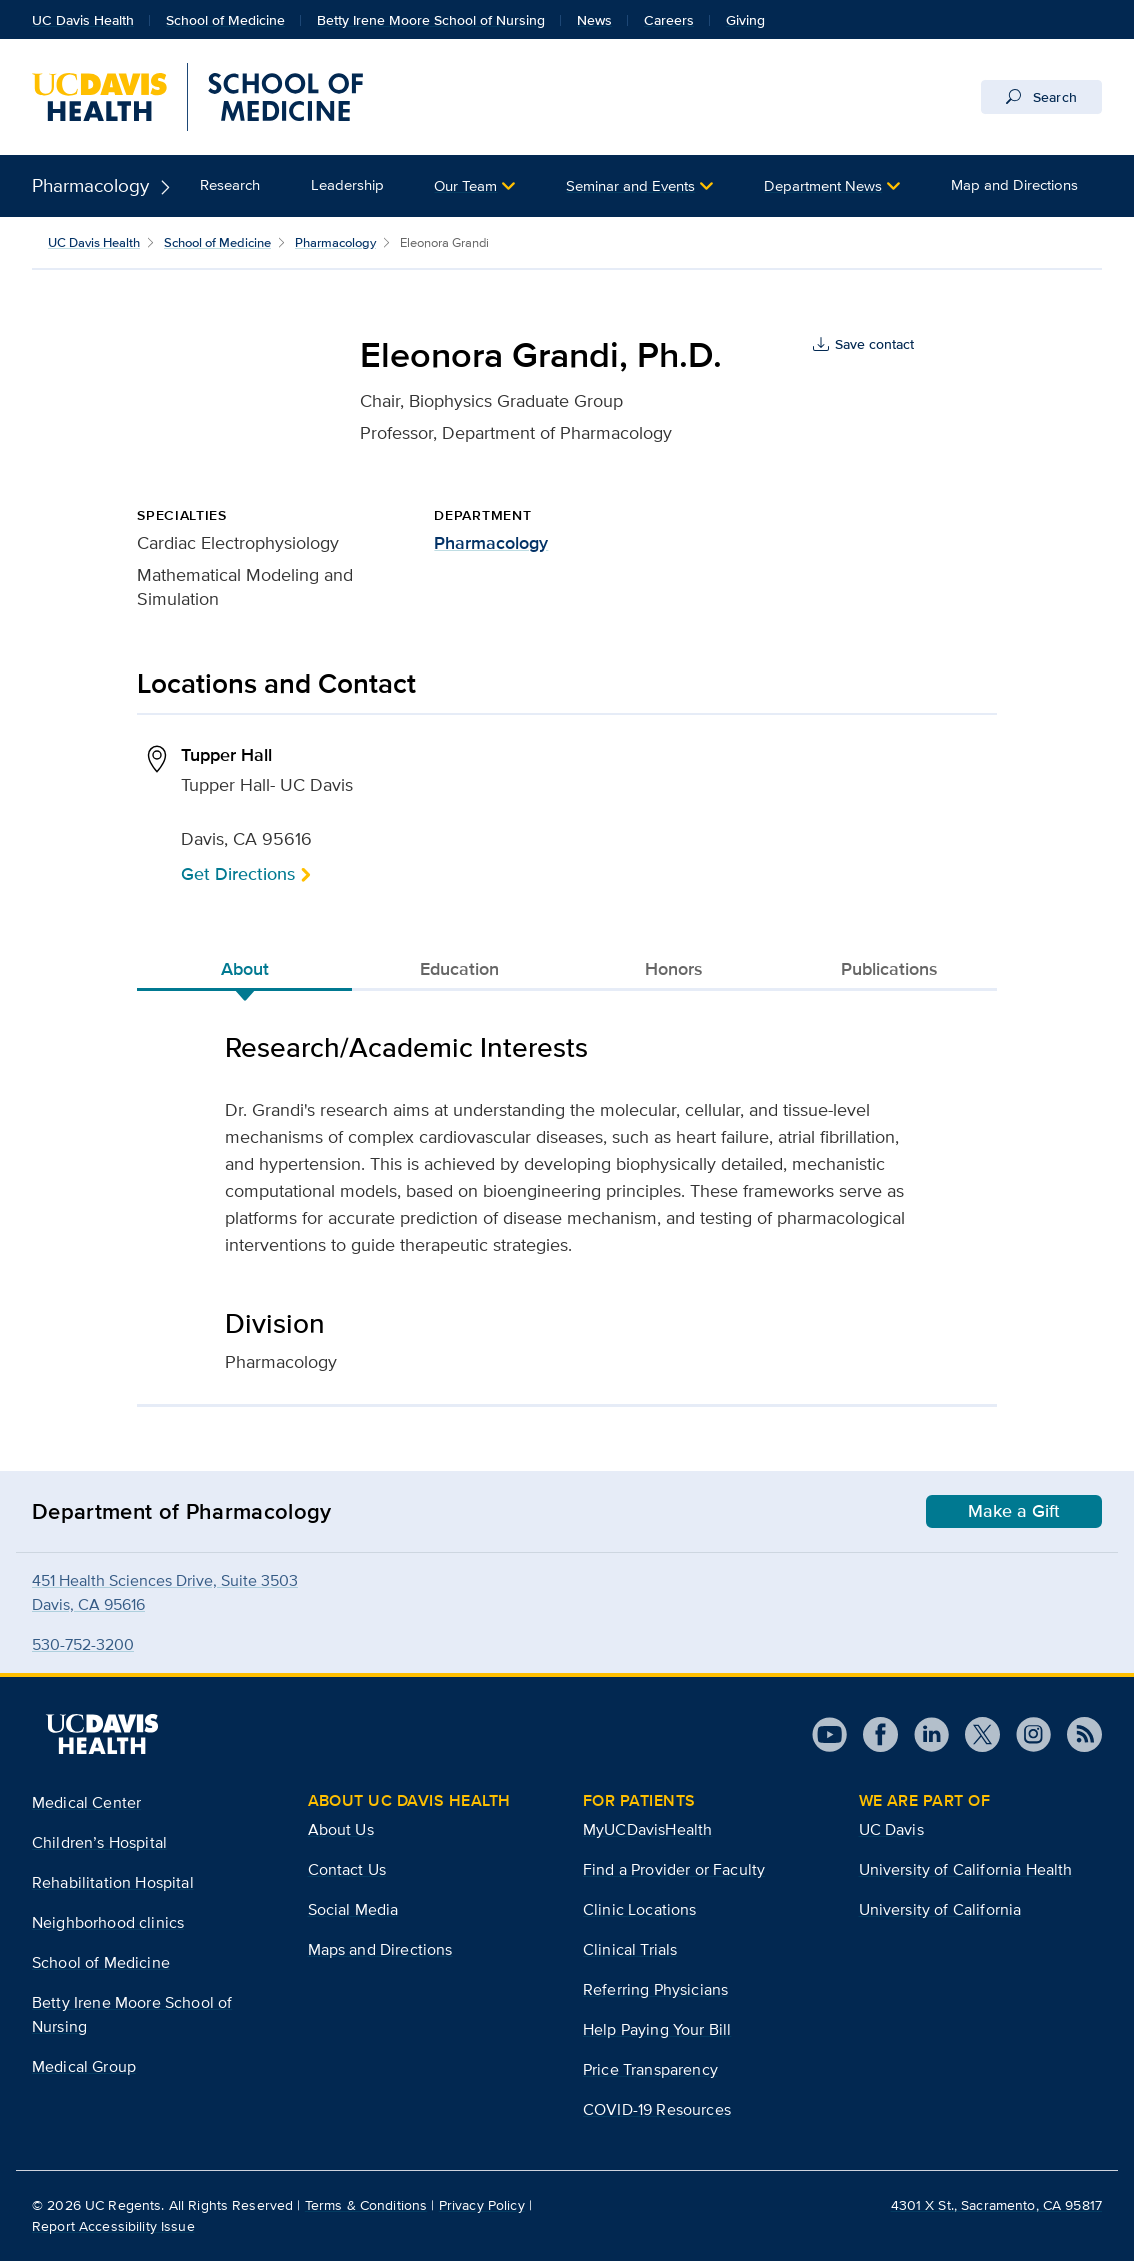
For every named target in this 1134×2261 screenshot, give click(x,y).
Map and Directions (1014, 184)
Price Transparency (650, 2069)
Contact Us (347, 1869)
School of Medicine (225, 20)
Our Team (465, 185)
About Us (341, 1829)
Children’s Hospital (99, 1842)
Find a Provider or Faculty (674, 1869)
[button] (474, 186)
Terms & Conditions (366, 2205)
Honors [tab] (674, 969)
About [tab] (245, 969)
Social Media (353, 1909)
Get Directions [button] (238, 873)
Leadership (347, 184)
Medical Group (84, 2066)
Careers (669, 20)
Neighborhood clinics (108, 1922)
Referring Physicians (655, 1989)
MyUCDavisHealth (647, 1829)
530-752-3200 (83, 1644)
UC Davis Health (83, 20)
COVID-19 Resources (657, 2109)
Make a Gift (1014, 1511)
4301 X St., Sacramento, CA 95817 (996, 2205)
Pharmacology (90, 185)
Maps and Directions (380, 1949)
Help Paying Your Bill (657, 2029)
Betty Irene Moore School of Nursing (431, 20)
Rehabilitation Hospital (113, 1882)
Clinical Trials (630, 1949)
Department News (823, 185)
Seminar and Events (630, 185)
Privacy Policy (482, 2205)
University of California (940, 1909)
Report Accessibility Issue (113, 2226)
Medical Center (86, 1802)
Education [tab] (459, 969)
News (594, 20)
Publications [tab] (889, 969)
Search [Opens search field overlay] (1041, 97)
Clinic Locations (640, 1909)
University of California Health (966, 1869)
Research (230, 184)
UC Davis (891, 1829)
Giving (745, 20)
